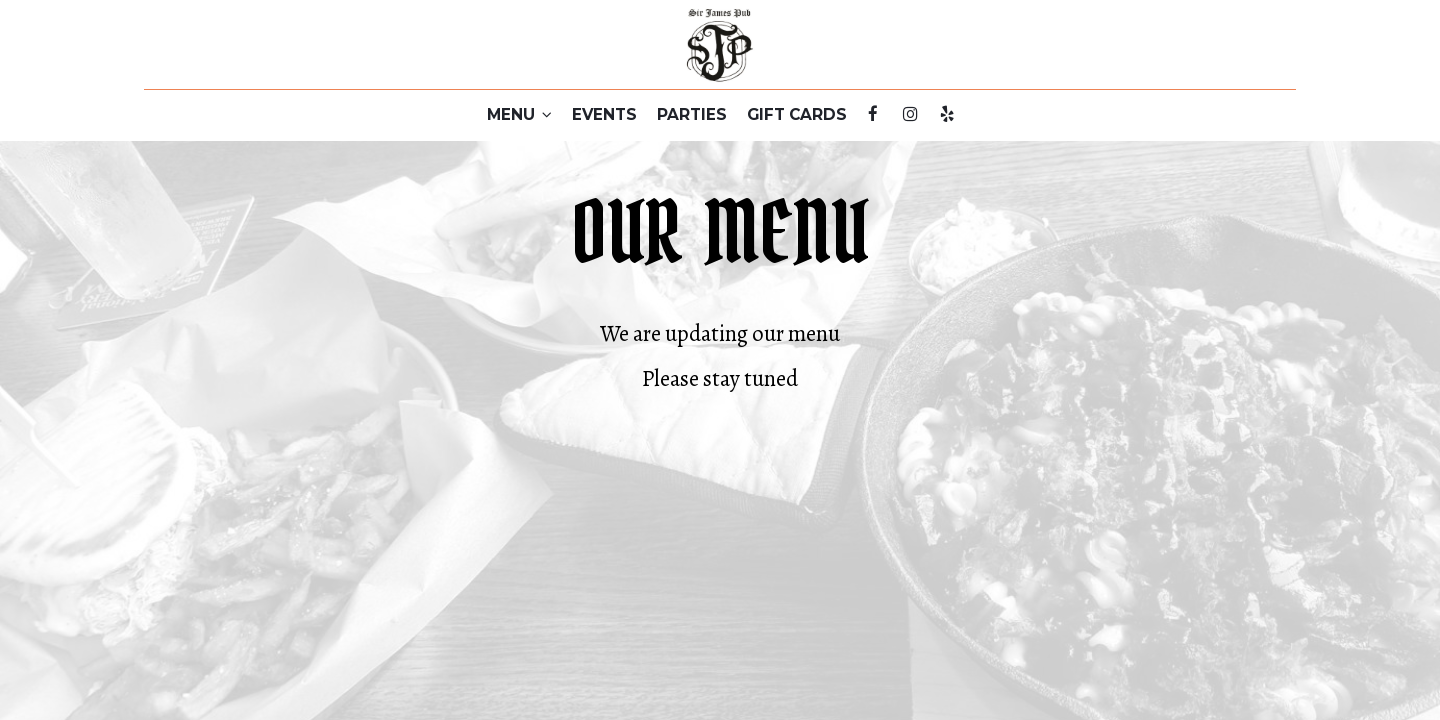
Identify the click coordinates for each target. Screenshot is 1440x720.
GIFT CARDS (797, 114)
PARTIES (692, 114)
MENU (519, 114)
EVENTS (604, 114)
